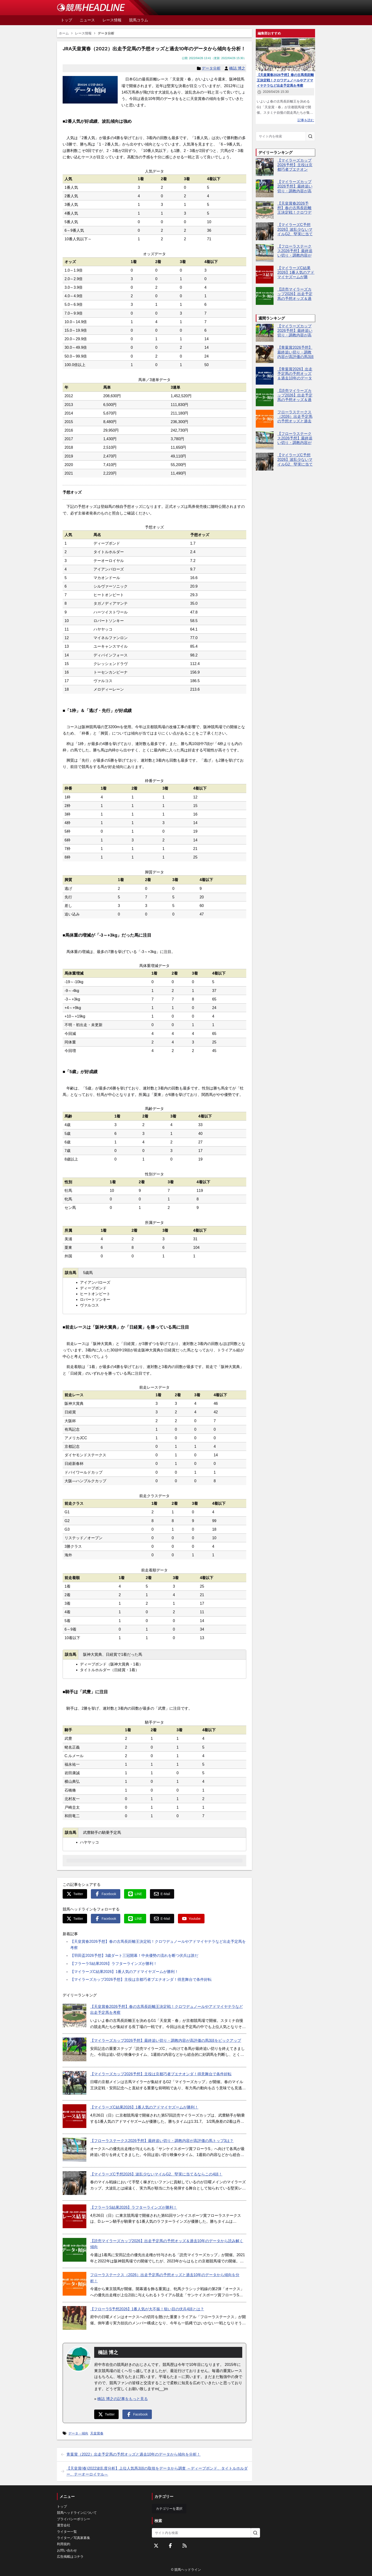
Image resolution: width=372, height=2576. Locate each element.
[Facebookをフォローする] (170, 2545)
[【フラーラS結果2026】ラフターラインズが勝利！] (74, 2216)
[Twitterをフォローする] (156, 2545)
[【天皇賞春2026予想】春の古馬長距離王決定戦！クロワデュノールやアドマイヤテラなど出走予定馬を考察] (74, 2015)
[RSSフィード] (184, 2545)
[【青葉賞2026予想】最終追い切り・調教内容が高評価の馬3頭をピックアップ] (265, 354)
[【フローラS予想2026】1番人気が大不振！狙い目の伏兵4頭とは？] (74, 2318)
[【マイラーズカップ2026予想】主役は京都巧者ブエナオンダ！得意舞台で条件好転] (74, 2083)
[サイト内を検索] (310, 136)
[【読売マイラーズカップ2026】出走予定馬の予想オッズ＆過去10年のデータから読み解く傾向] (74, 2250)
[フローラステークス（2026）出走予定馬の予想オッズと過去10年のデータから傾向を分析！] (74, 2284)
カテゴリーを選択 (169, 2508)
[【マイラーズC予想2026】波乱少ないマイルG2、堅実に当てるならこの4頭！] (74, 2183)
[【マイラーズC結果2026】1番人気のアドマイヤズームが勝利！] (74, 2116)
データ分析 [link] (106, 33)
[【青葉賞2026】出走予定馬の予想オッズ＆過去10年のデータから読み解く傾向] (265, 376)
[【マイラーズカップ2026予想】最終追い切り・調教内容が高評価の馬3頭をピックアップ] (74, 2049)
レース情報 (83, 33)
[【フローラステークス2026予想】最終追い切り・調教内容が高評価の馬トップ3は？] (74, 2149)
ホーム (64, 33)
